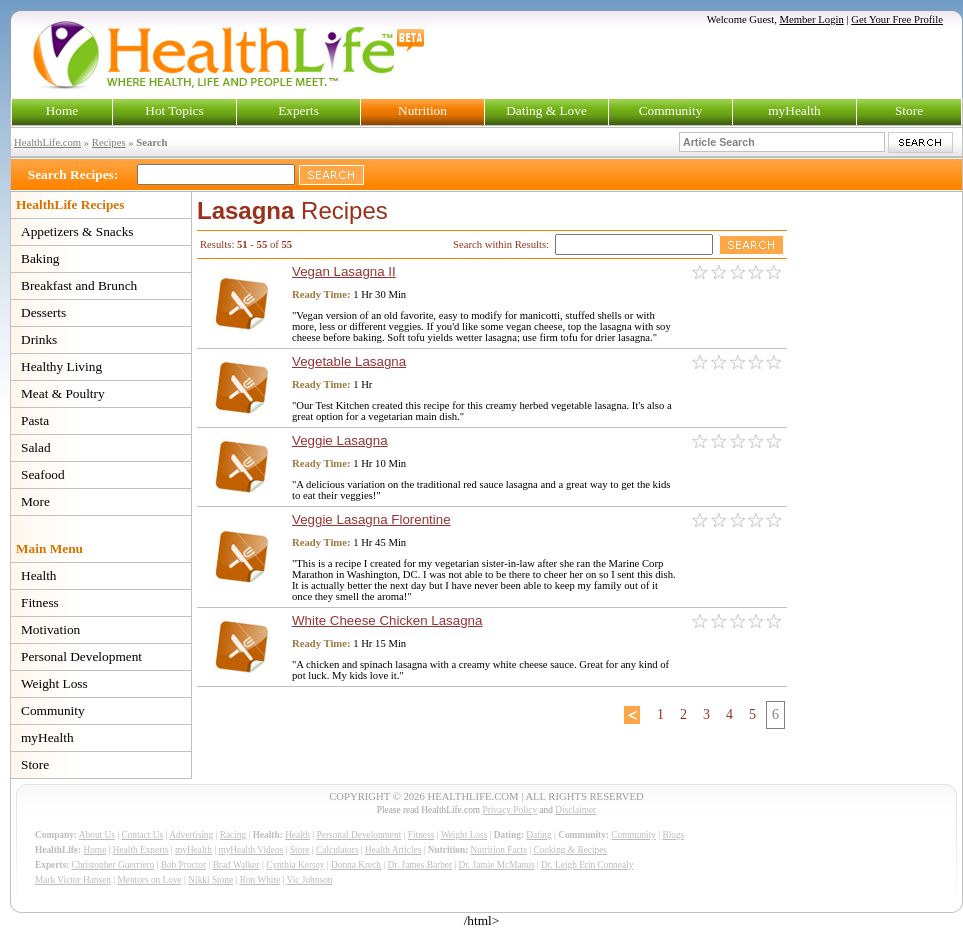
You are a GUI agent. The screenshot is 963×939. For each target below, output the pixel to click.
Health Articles (393, 850)
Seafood (43, 474)
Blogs (673, 835)
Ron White (260, 880)
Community (671, 110)
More (35, 501)
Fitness (40, 602)
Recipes (109, 142)
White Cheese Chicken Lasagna (387, 620)
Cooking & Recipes (570, 850)
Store (909, 110)
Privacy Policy (509, 810)
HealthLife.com (47, 142)
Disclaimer (575, 810)
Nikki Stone (210, 880)
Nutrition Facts (499, 850)
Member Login (812, 19)
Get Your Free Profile (897, 19)
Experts (298, 110)
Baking (40, 258)
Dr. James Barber (420, 865)
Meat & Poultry (63, 393)
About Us (97, 835)
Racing (233, 835)
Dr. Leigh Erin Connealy (587, 865)
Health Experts (141, 850)
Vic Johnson (310, 880)
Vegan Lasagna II (344, 271)
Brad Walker (236, 865)
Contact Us (142, 835)
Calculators (337, 850)
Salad (36, 447)
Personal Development (81, 656)
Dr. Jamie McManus (497, 865)
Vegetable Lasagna (349, 361)
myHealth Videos (250, 850)
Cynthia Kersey (295, 865)
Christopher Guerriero (113, 865)
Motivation (50, 629)
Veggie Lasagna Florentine (371, 519)
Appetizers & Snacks (77, 231)
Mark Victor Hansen (73, 880)
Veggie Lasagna (340, 440)
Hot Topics (174, 110)
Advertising (191, 835)
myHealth (794, 110)
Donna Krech (356, 865)
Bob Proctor (183, 865)
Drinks (39, 339)
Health (39, 575)
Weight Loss (54, 683)
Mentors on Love (150, 880)
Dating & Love (546, 110)
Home (62, 110)
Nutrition (422, 110)
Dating (538, 835)
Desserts (43, 312)
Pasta (35, 420)
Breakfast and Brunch (79, 285)
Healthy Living (61, 366)
